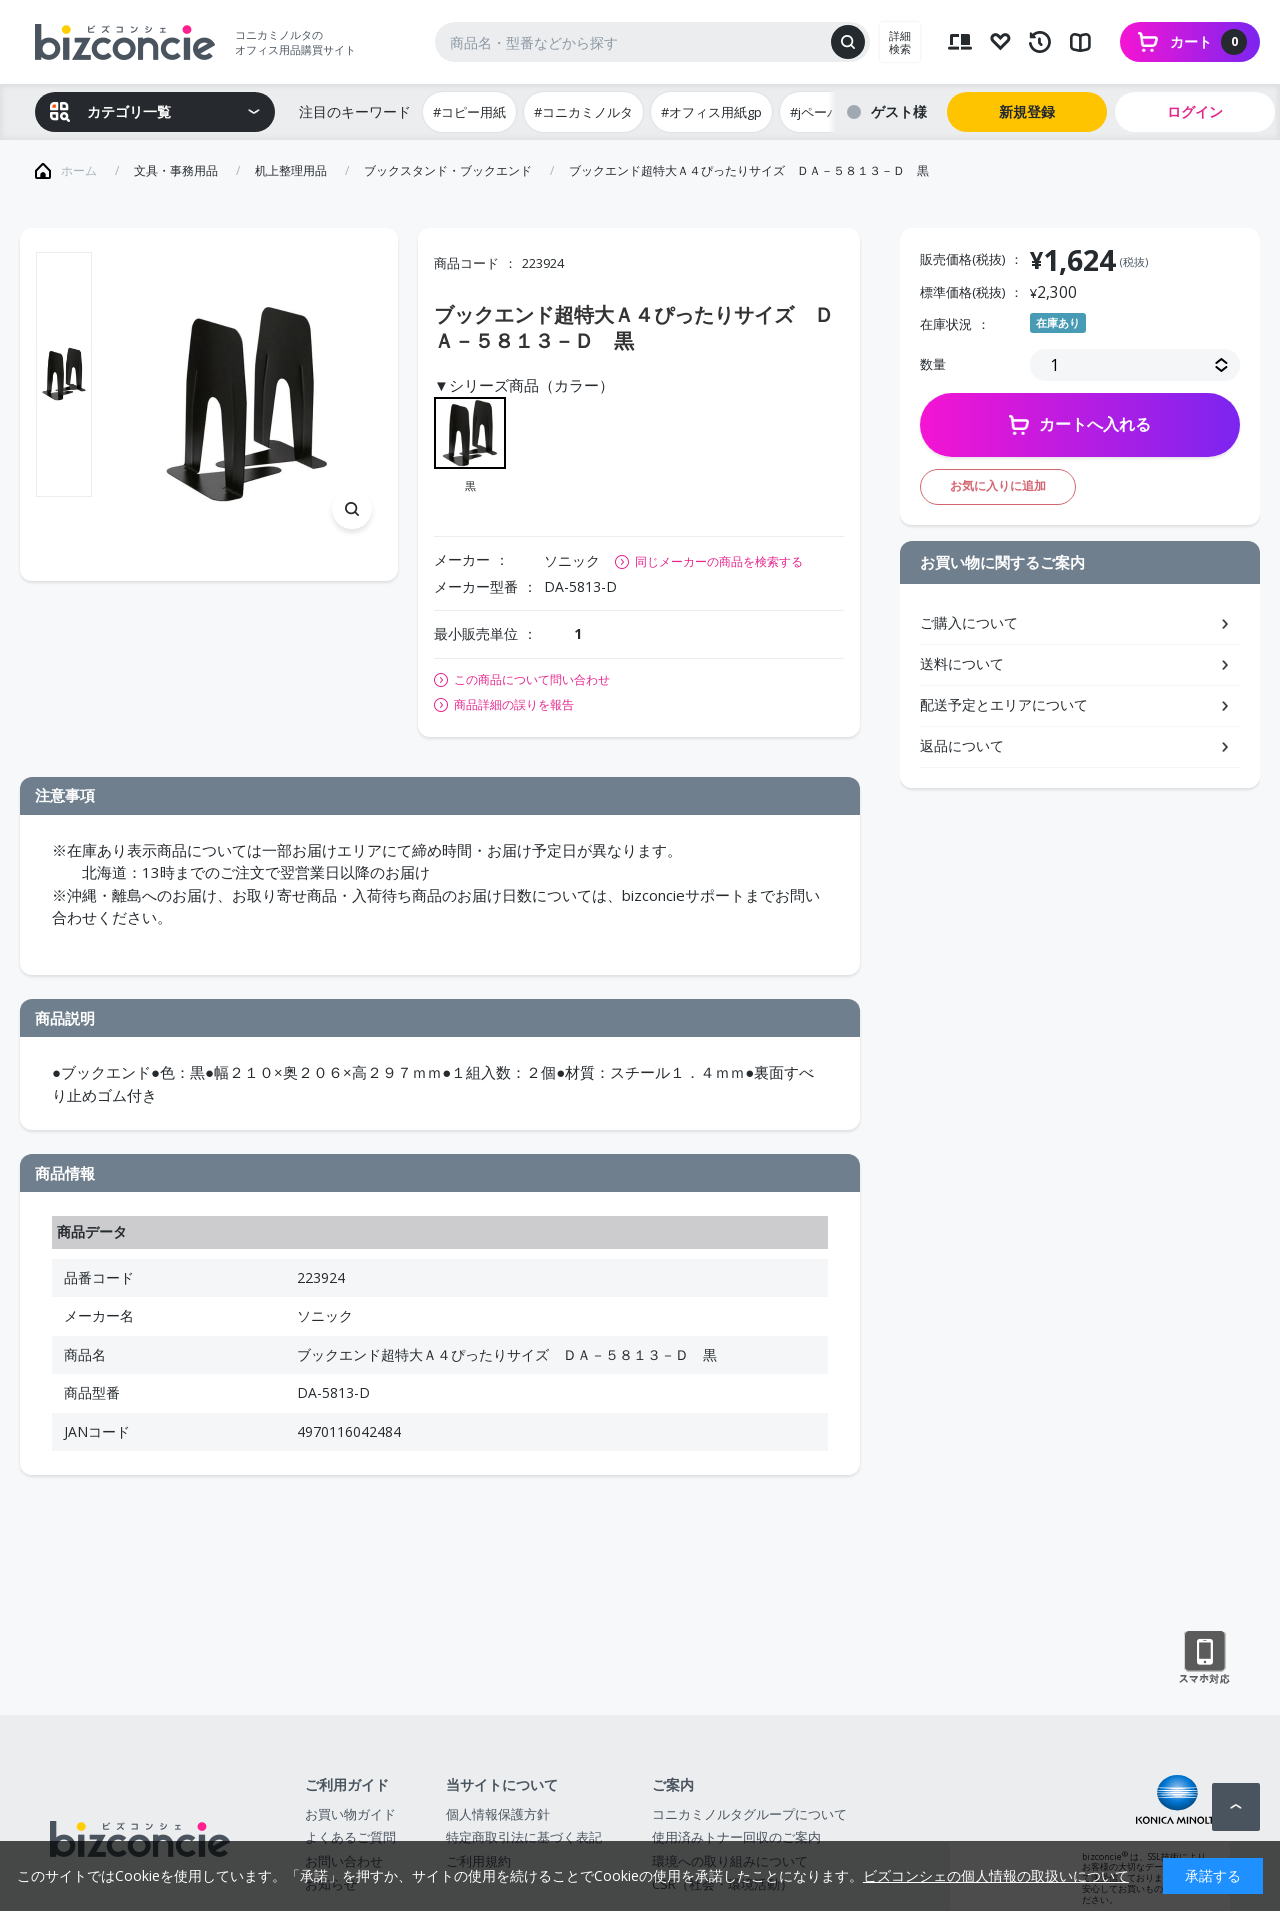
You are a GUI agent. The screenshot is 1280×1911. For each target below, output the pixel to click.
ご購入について (969, 622)
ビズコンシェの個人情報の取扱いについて (996, 1875)
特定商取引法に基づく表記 (524, 1837)
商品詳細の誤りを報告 (514, 705)
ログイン (1195, 111)
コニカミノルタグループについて (749, 1814)
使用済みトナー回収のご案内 (736, 1837)
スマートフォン (1204, 1658)
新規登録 (1027, 111)
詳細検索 (900, 42)
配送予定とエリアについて (1004, 704)
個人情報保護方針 (498, 1814)
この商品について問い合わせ (532, 680)
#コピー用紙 (469, 112)
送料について (962, 663)
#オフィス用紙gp (711, 112)
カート (1208, 42)
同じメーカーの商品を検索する (719, 561)
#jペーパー (821, 112)
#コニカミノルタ (583, 112)
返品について (962, 745)
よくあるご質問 (350, 1837)
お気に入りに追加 (998, 485)
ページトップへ (1236, 1807)
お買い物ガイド (350, 1814)
